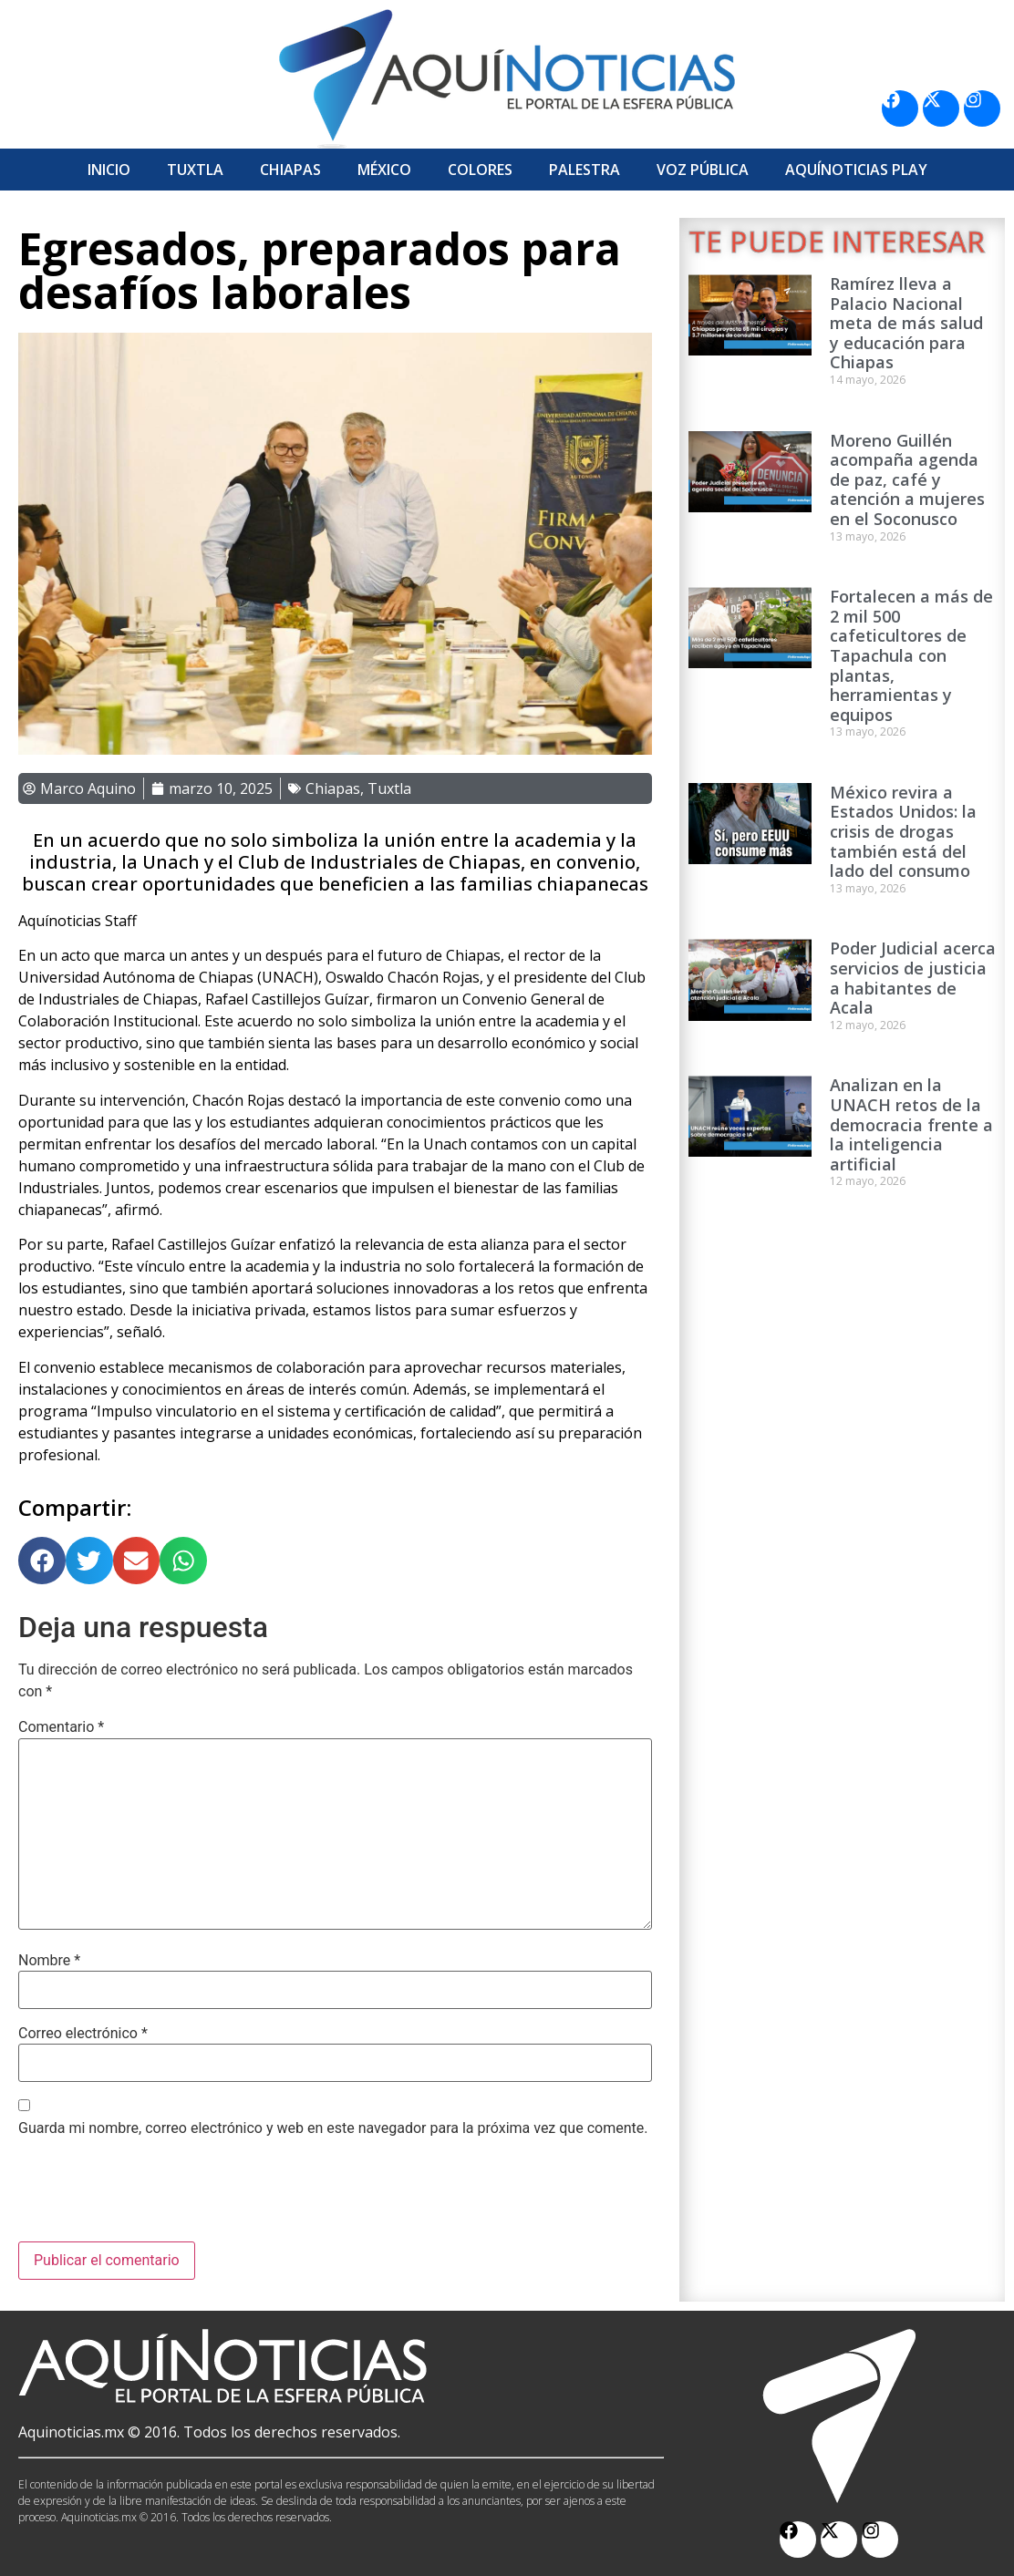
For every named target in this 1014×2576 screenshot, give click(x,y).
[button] (42, 1560)
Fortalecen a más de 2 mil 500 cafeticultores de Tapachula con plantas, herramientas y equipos (911, 655)
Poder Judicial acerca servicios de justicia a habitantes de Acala (913, 977)
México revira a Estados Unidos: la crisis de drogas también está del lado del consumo (903, 831)
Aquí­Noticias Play (856, 170)
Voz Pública (703, 170)
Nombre (49, 1960)
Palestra (584, 170)
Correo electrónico (83, 2033)
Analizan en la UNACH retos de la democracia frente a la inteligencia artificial (911, 1124)
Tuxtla (195, 170)
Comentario (61, 1727)
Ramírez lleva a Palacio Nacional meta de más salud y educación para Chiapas (906, 323)
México (384, 170)
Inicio (109, 170)
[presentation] (156, 2196)
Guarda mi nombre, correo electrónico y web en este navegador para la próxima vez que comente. (332, 2128)
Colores (480, 170)
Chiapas (290, 170)
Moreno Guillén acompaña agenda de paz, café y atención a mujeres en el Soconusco (907, 479)
